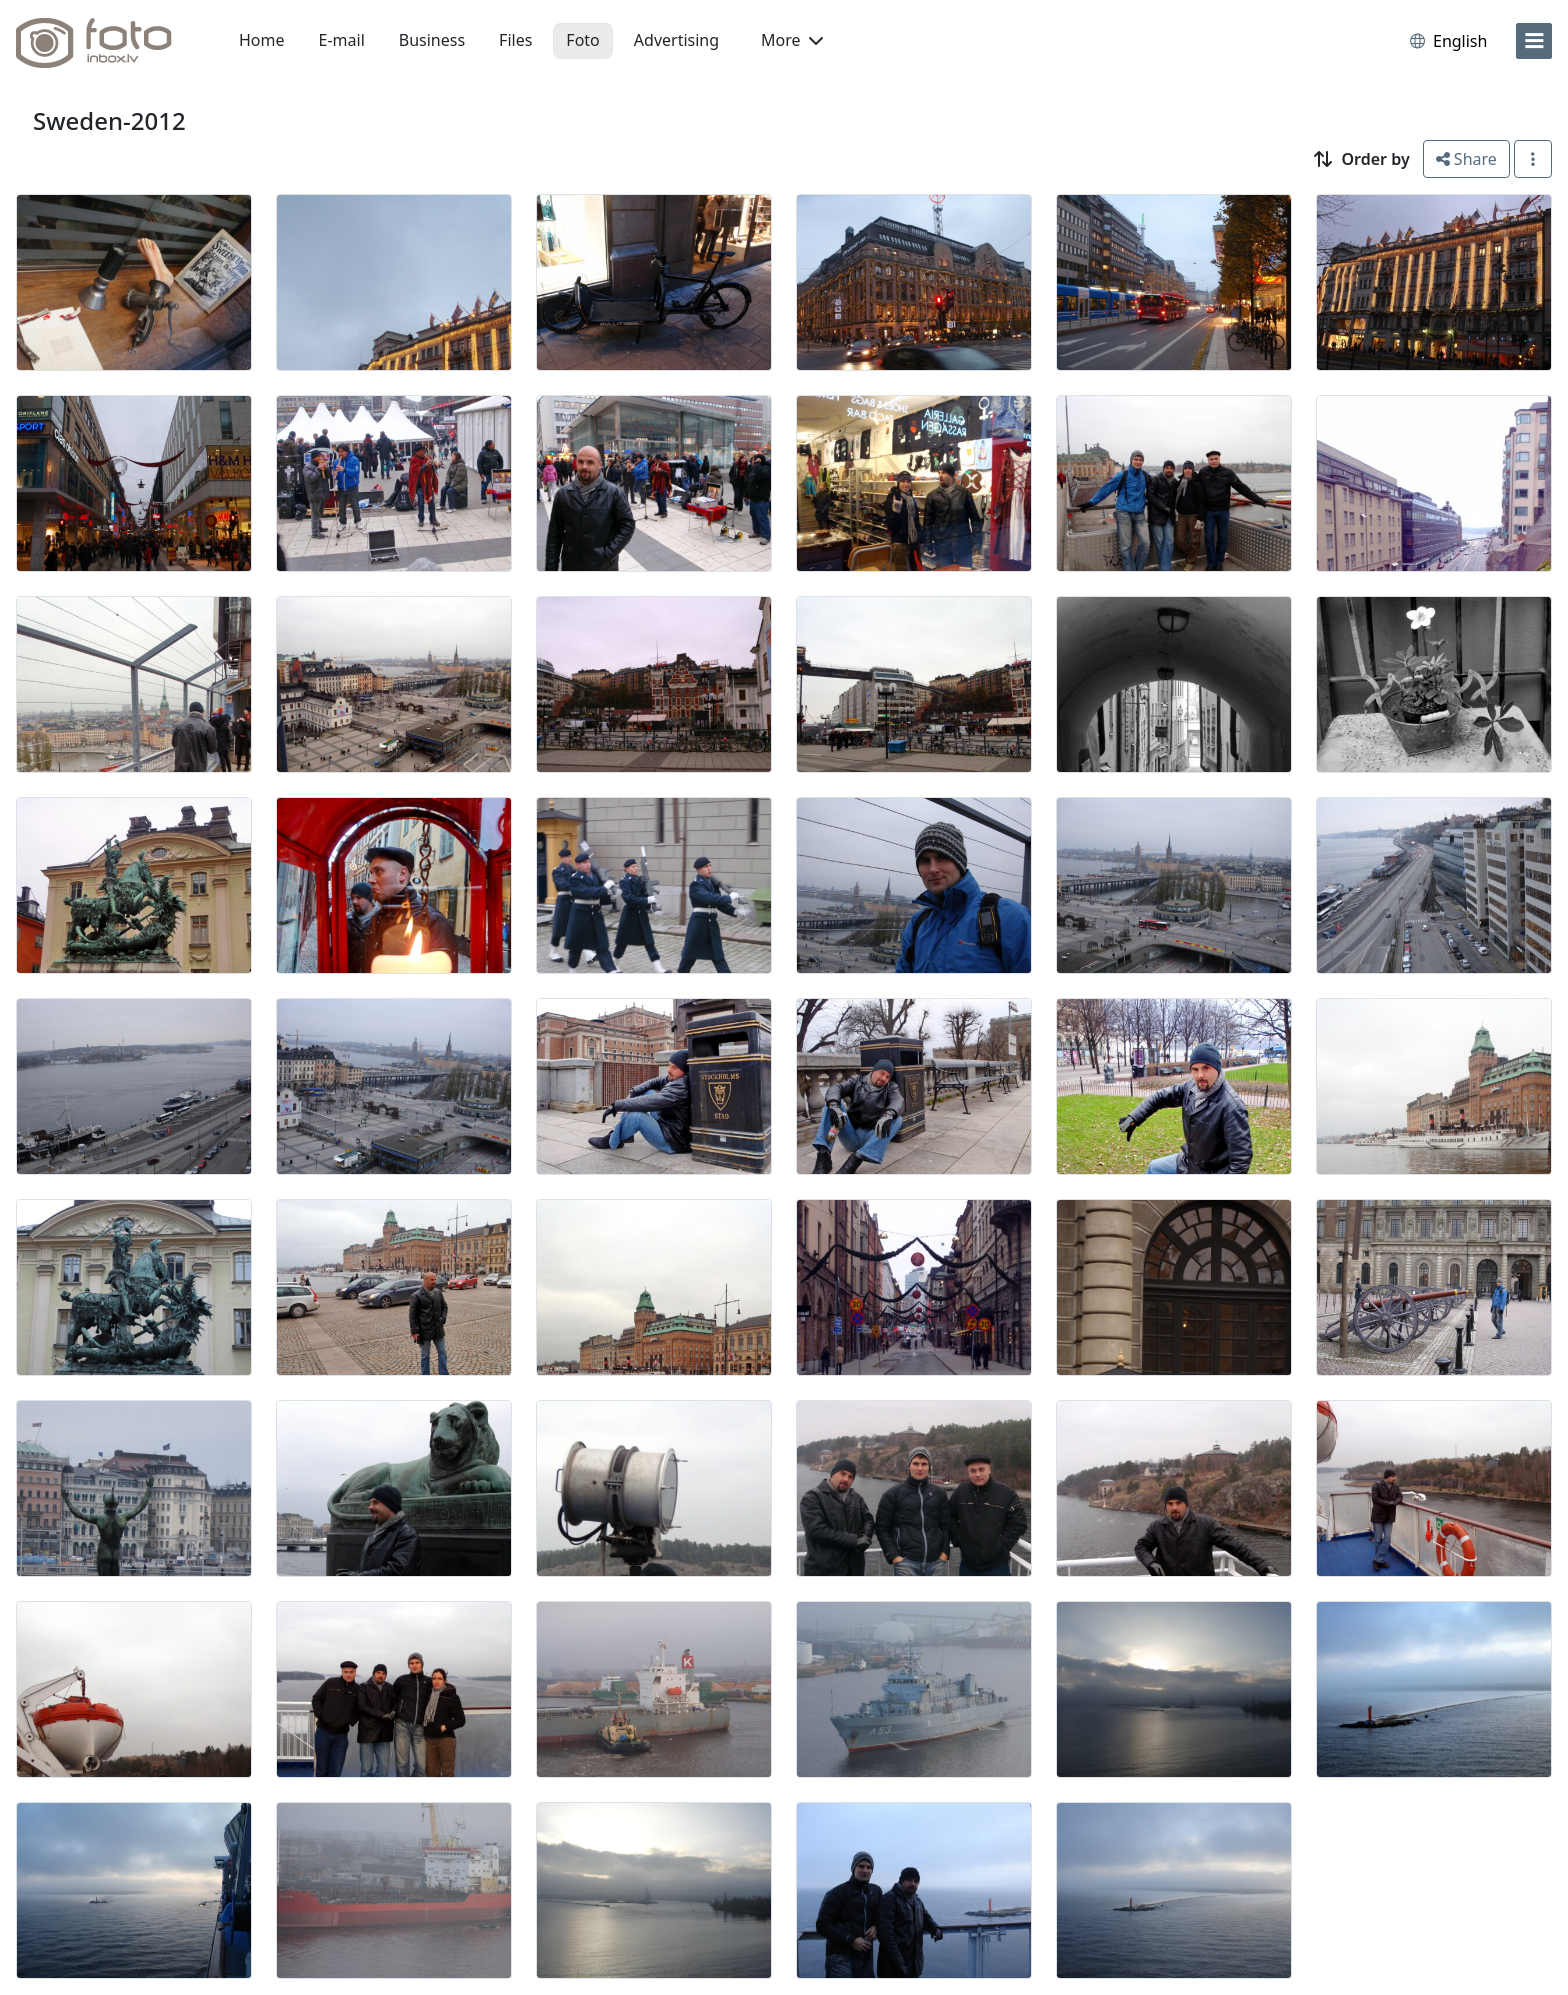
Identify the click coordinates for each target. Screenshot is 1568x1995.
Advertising (676, 40)
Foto (582, 40)
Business (432, 40)
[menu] (1534, 41)
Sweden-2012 (109, 120)
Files (515, 40)
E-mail (342, 40)
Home (262, 40)
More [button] (792, 40)
